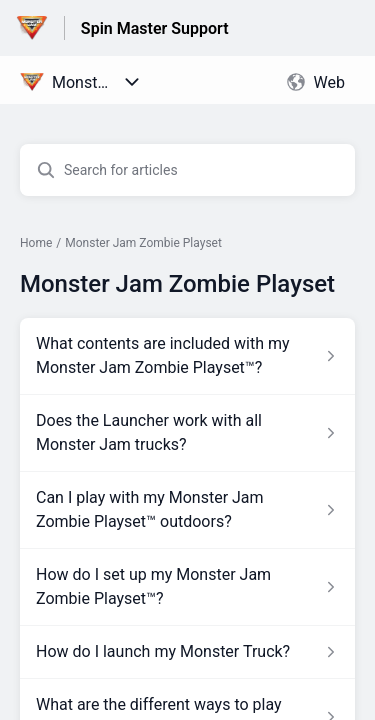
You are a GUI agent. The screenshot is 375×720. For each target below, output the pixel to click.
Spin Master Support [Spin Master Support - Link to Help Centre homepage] (155, 28)
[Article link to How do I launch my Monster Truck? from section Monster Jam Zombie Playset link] (187, 652)
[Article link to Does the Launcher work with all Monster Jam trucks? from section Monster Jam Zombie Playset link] (187, 433)
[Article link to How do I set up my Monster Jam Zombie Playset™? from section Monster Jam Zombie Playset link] (187, 587)
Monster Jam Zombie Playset (143, 243)
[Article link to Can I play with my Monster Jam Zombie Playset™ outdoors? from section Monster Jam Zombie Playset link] (187, 510)
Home (36, 243)
